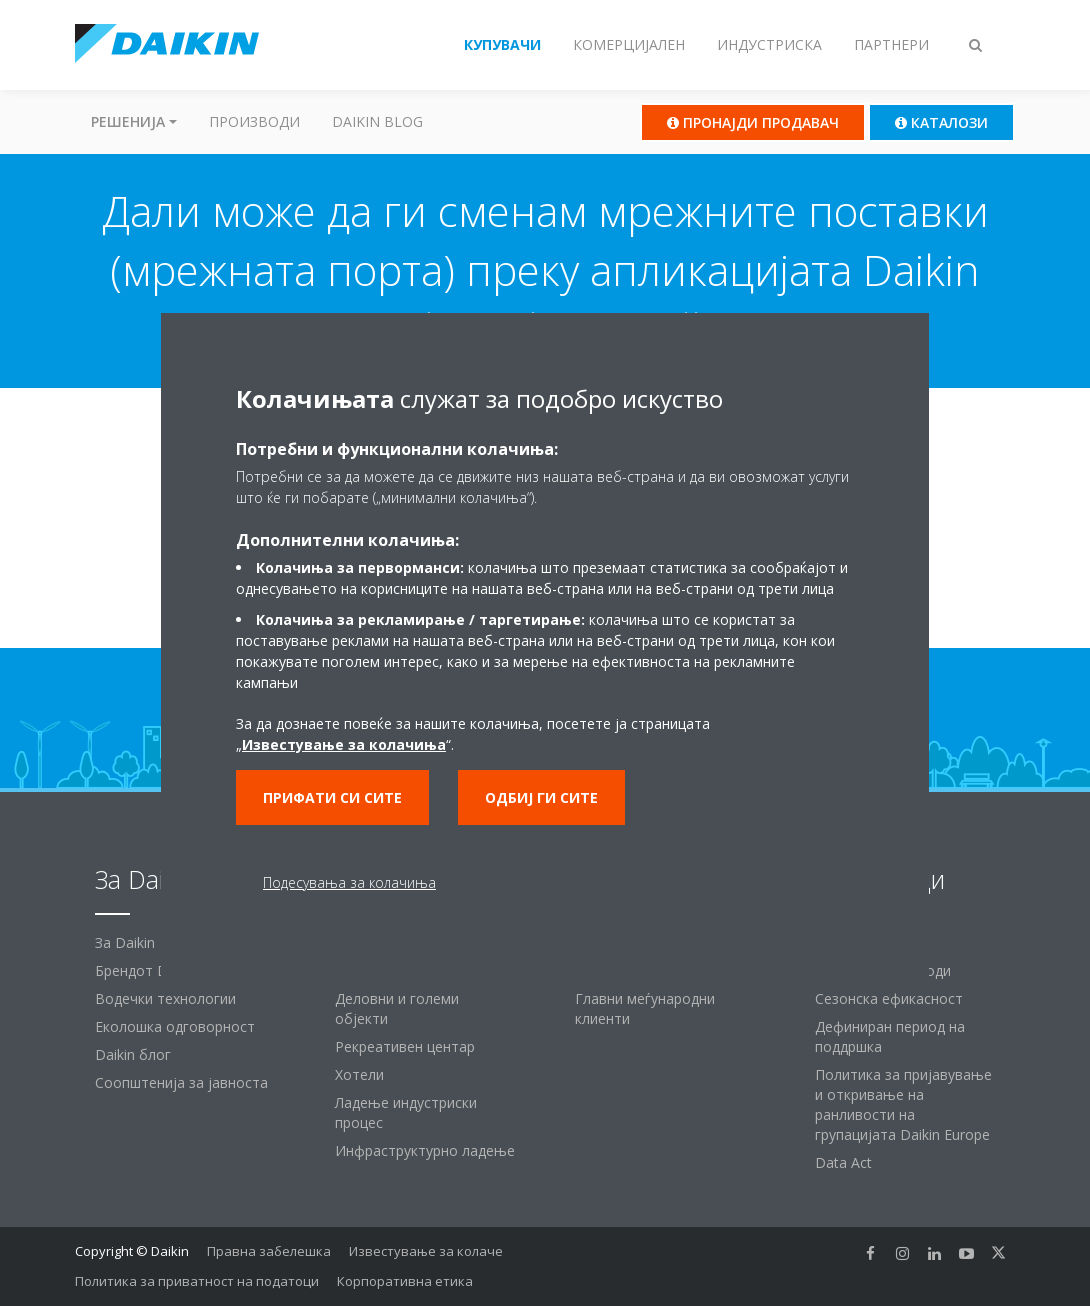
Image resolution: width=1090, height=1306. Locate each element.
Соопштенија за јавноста (181, 1082)
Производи (254, 121)
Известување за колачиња (344, 744)
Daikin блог (133, 1054)
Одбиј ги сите (541, 797)
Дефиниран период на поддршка (890, 1036)
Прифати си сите (332, 797)
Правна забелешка (269, 1251)
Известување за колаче (426, 1251)
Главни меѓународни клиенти (645, 1008)
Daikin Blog (377, 121)
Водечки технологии (165, 998)
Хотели (359, 1074)
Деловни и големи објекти (397, 1008)
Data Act (843, 1162)
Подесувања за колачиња (349, 882)
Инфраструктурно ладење (425, 1150)
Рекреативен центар (405, 1046)
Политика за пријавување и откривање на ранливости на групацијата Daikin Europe (903, 1104)
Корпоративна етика (405, 1281)
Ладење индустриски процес (406, 1112)
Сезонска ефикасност (889, 998)
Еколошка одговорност (175, 1026)
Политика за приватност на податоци (197, 1281)
